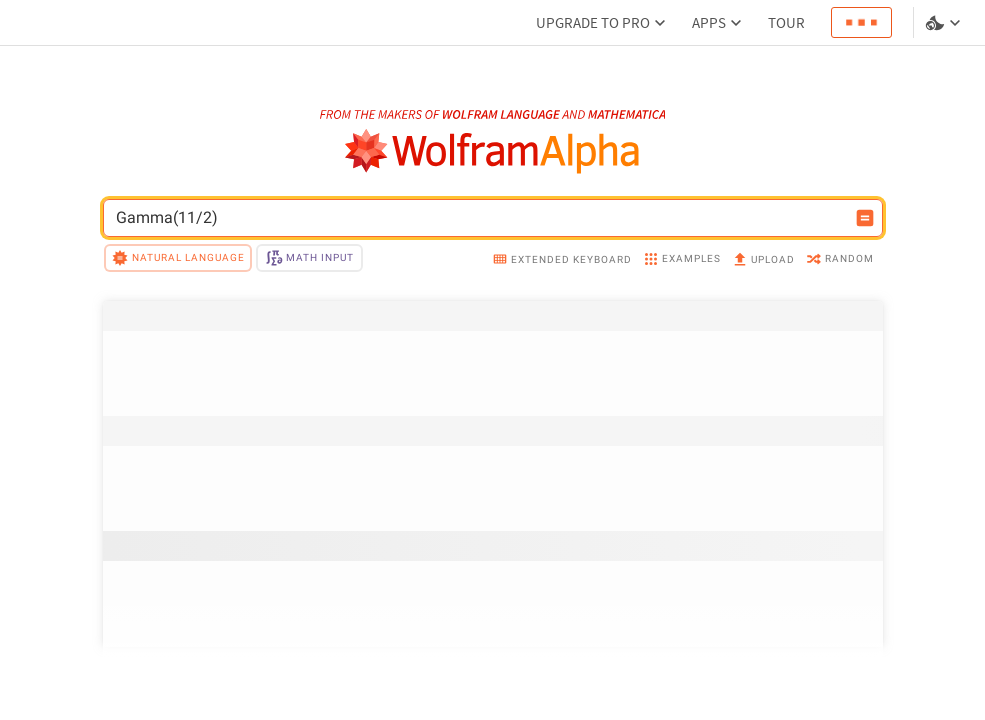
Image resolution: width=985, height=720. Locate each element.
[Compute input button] (865, 218)
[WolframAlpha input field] (480, 218)
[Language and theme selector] (945, 23)
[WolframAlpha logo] (492, 151)
